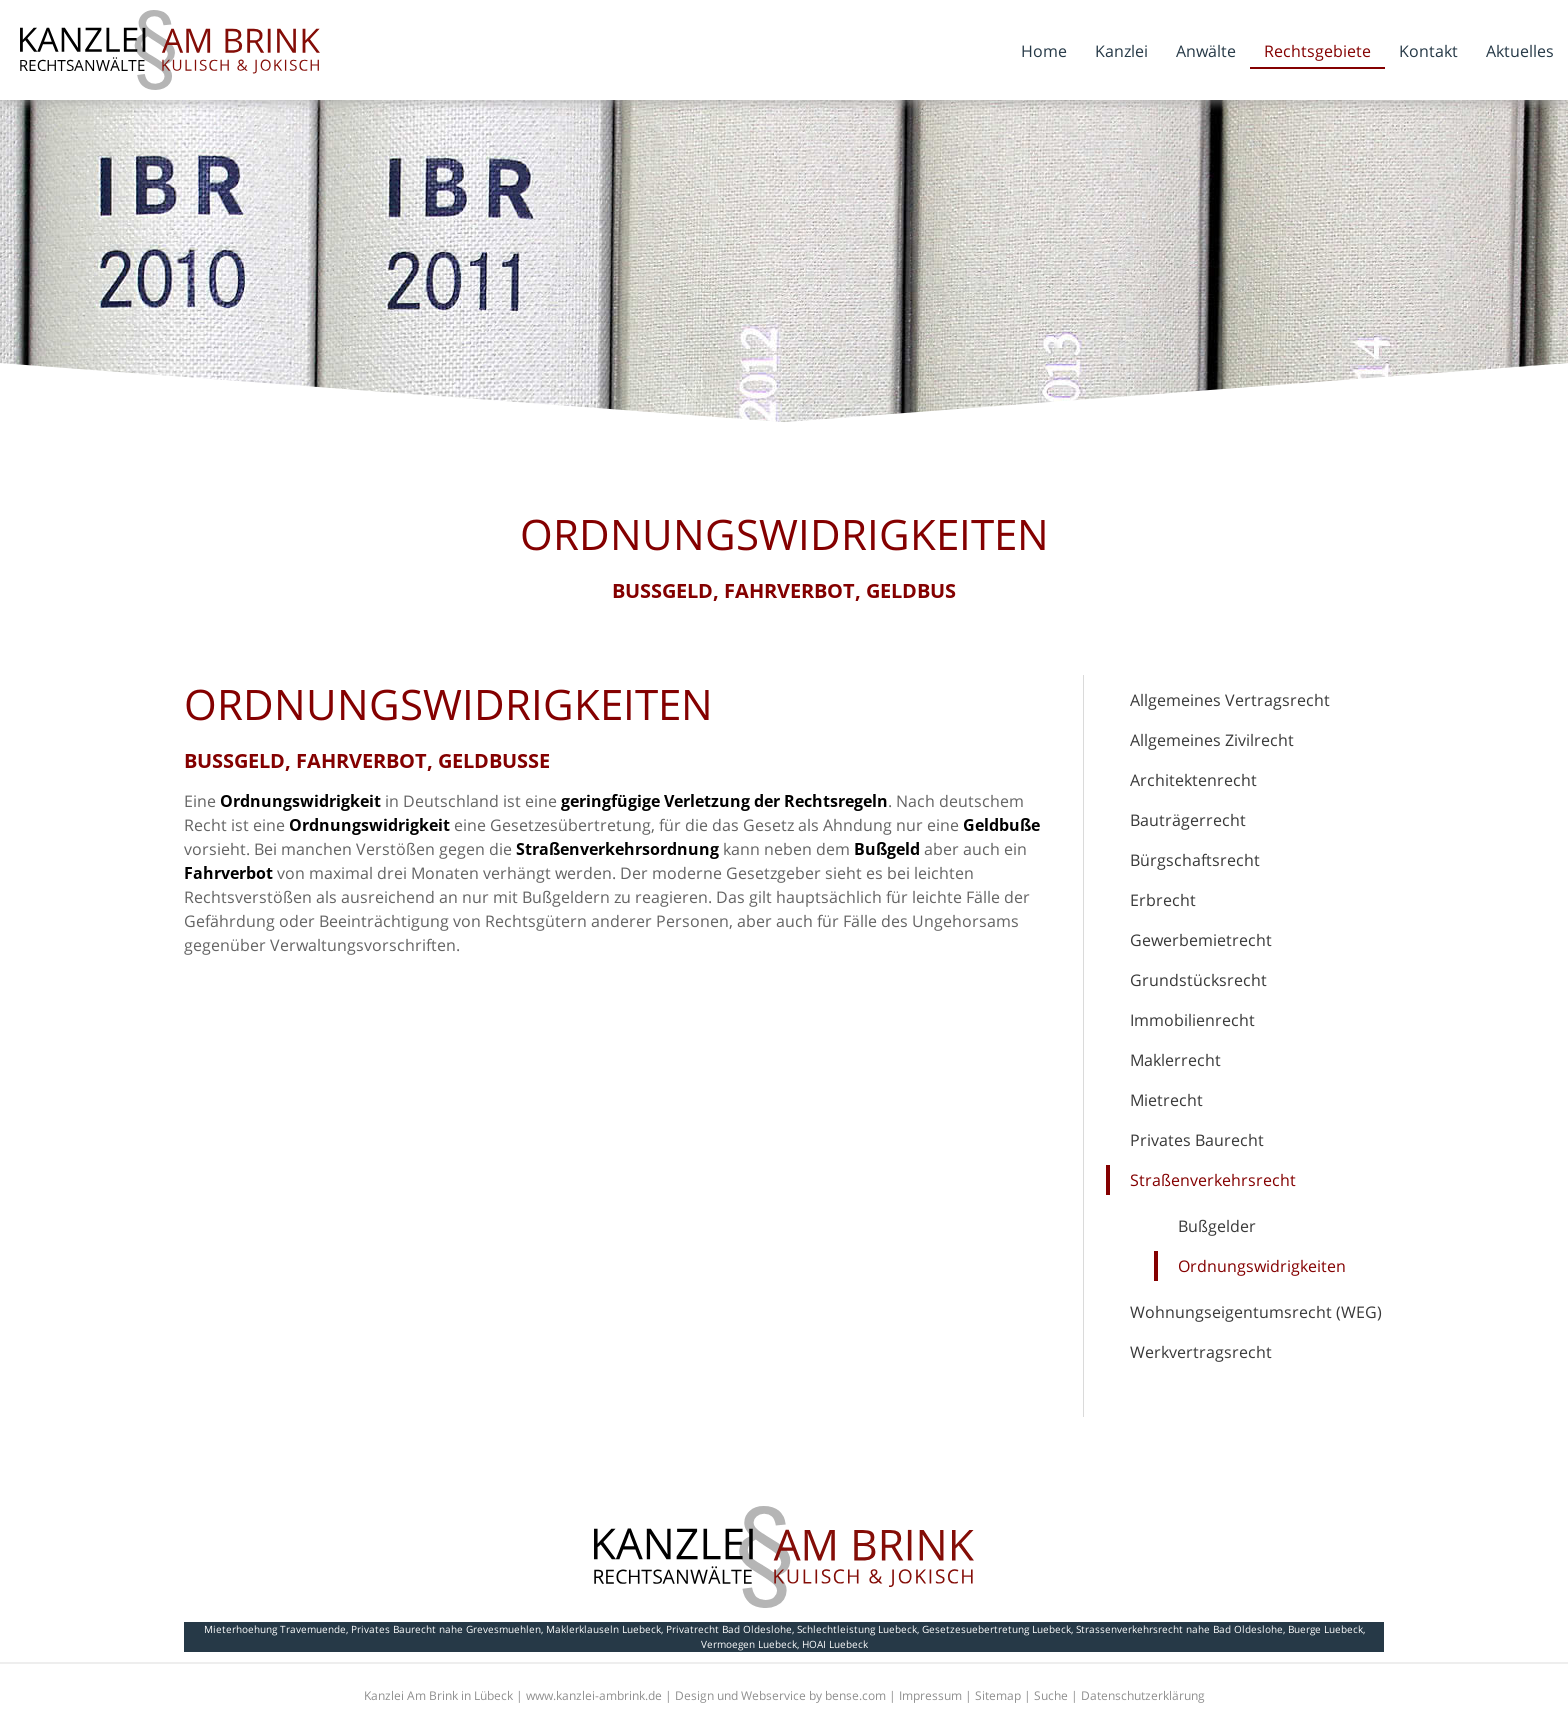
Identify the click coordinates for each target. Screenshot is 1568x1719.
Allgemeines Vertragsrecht (1230, 700)
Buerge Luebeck (1325, 1629)
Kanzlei (1121, 51)
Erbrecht (1163, 900)
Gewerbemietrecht (1201, 940)
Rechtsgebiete (1317, 51)
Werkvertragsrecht (1201, 1352)
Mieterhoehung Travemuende (275, 1629)
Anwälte (1206, 51)
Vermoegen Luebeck (749, 1644)
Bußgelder (1217, 1226)
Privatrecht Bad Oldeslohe (729, 1629)
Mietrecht (1166, 1100)
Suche (1051, 1695)
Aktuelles (1520, 51)
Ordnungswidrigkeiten (1262, 1266)
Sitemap (998, 1695)
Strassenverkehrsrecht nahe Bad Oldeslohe (1179, 1629)
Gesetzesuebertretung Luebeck (996, 1629)
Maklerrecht (1175, 1060)
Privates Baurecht (1197, 1140)
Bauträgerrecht (1188, 820)
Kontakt (1428, 51)
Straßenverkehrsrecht (1213, 1180)
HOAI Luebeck (835, 1644)
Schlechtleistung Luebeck (857, 1629)
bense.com (855, 1695)
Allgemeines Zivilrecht (1212, 740)
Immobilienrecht (1192, 1020)
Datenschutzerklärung (1143, 1695)
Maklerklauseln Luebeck (603, 1629)
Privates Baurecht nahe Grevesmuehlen (446, 1629)
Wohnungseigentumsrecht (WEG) (1256, 1312)
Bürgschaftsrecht (1195, 860)
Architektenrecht (1193, 780)
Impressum (930, 1695)
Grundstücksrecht (1198, 980)
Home (1044, 51)
